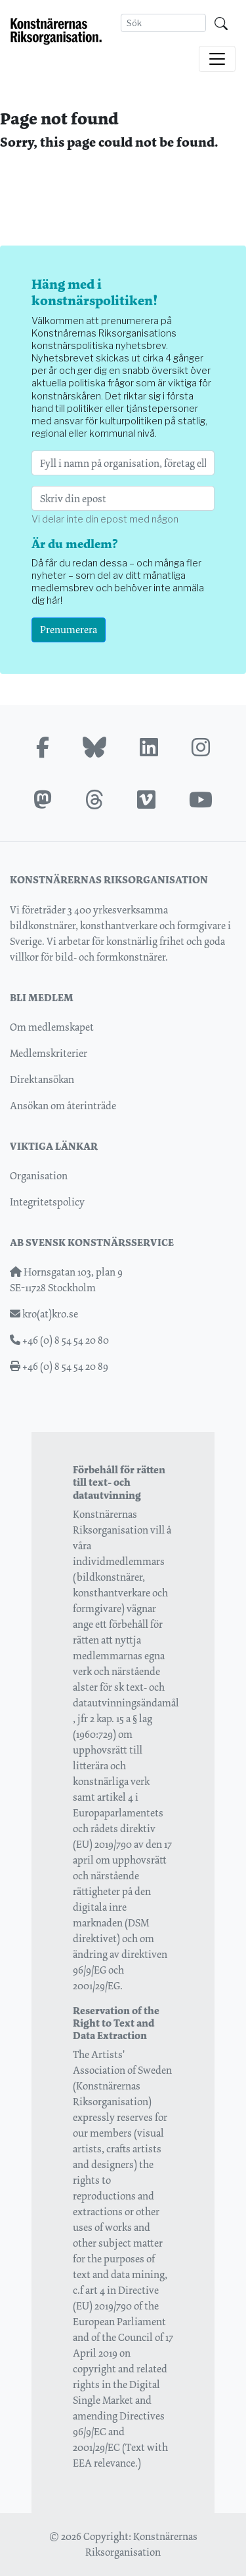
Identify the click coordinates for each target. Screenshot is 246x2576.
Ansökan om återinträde (63, 1106)
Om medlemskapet (52, 1027)
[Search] (163, 22)
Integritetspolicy (47, 1202)
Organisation (39, 1176)
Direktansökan (42, 1079)
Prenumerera (68, 629)
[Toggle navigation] (217, 59)
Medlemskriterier (48, 1053)
